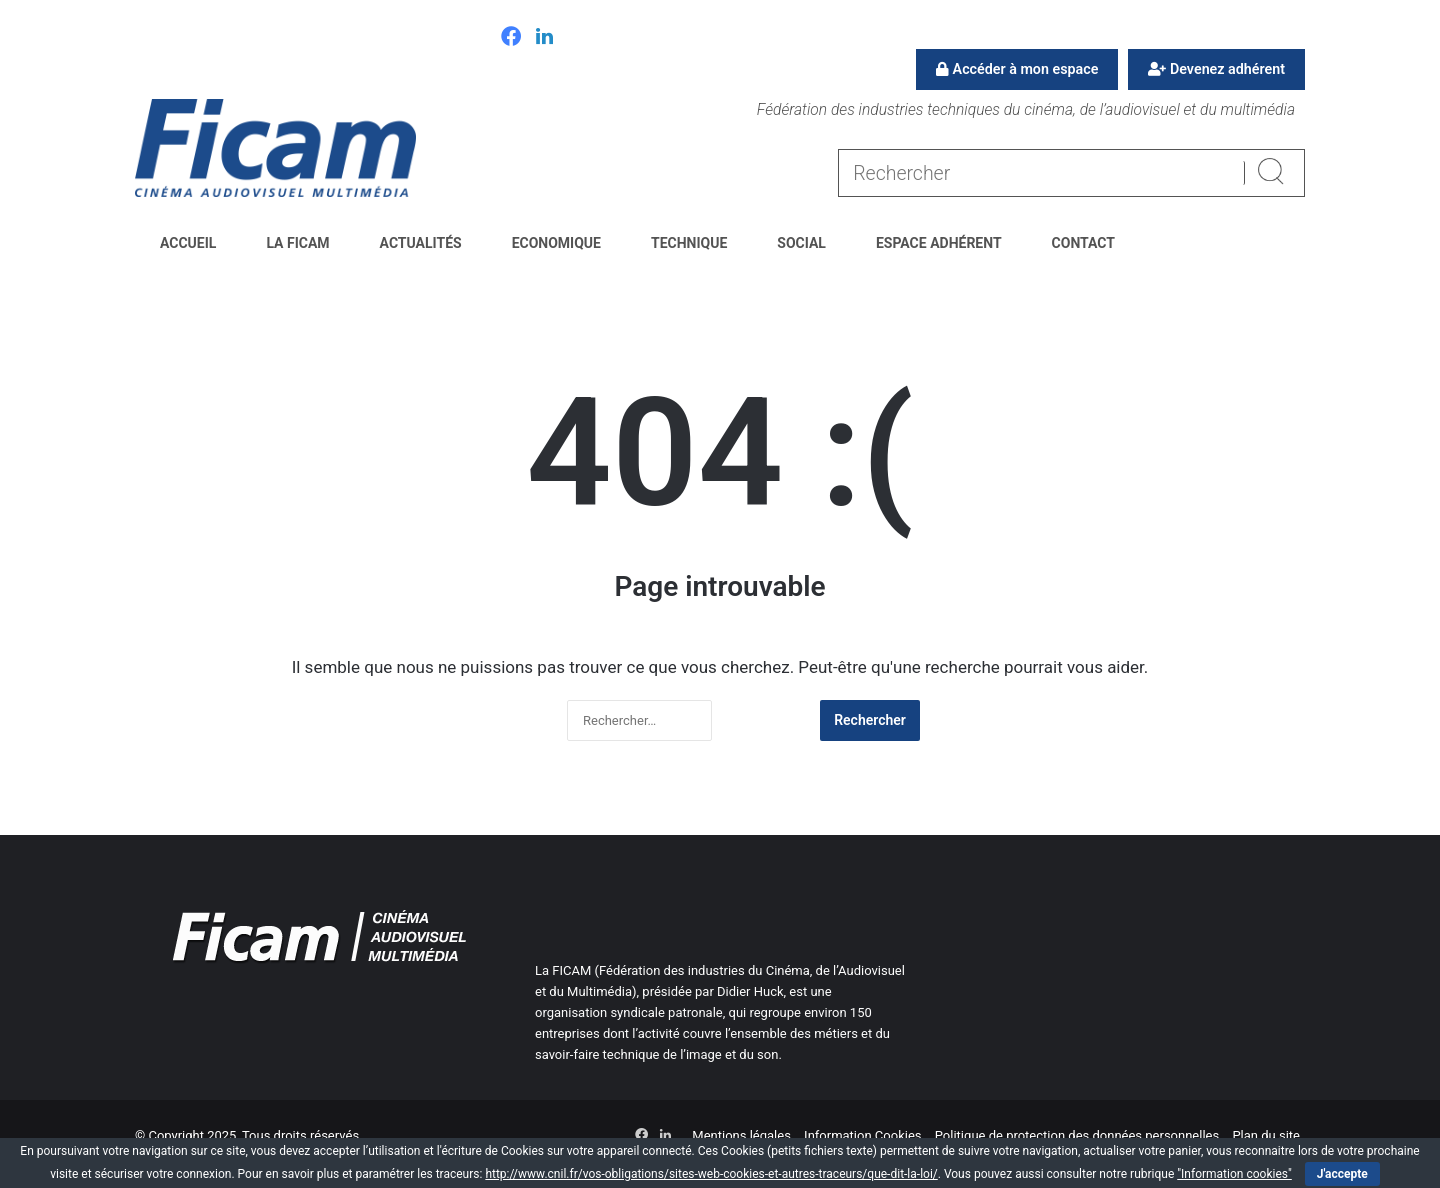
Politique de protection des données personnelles (1077, 1135)
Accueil (188, 243)
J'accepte (1342, 1174)
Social (801, 243)
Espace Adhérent (939, 243)
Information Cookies (862, 1135)
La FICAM (297, 243)
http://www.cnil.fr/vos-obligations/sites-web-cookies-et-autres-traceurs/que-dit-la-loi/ (711, 1174)
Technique (689, 243)
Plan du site (1266, 1135)
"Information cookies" (1234, 1174)
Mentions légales (741, 1135)
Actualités (421, 243)
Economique (556, 243)
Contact (1083, 243)
